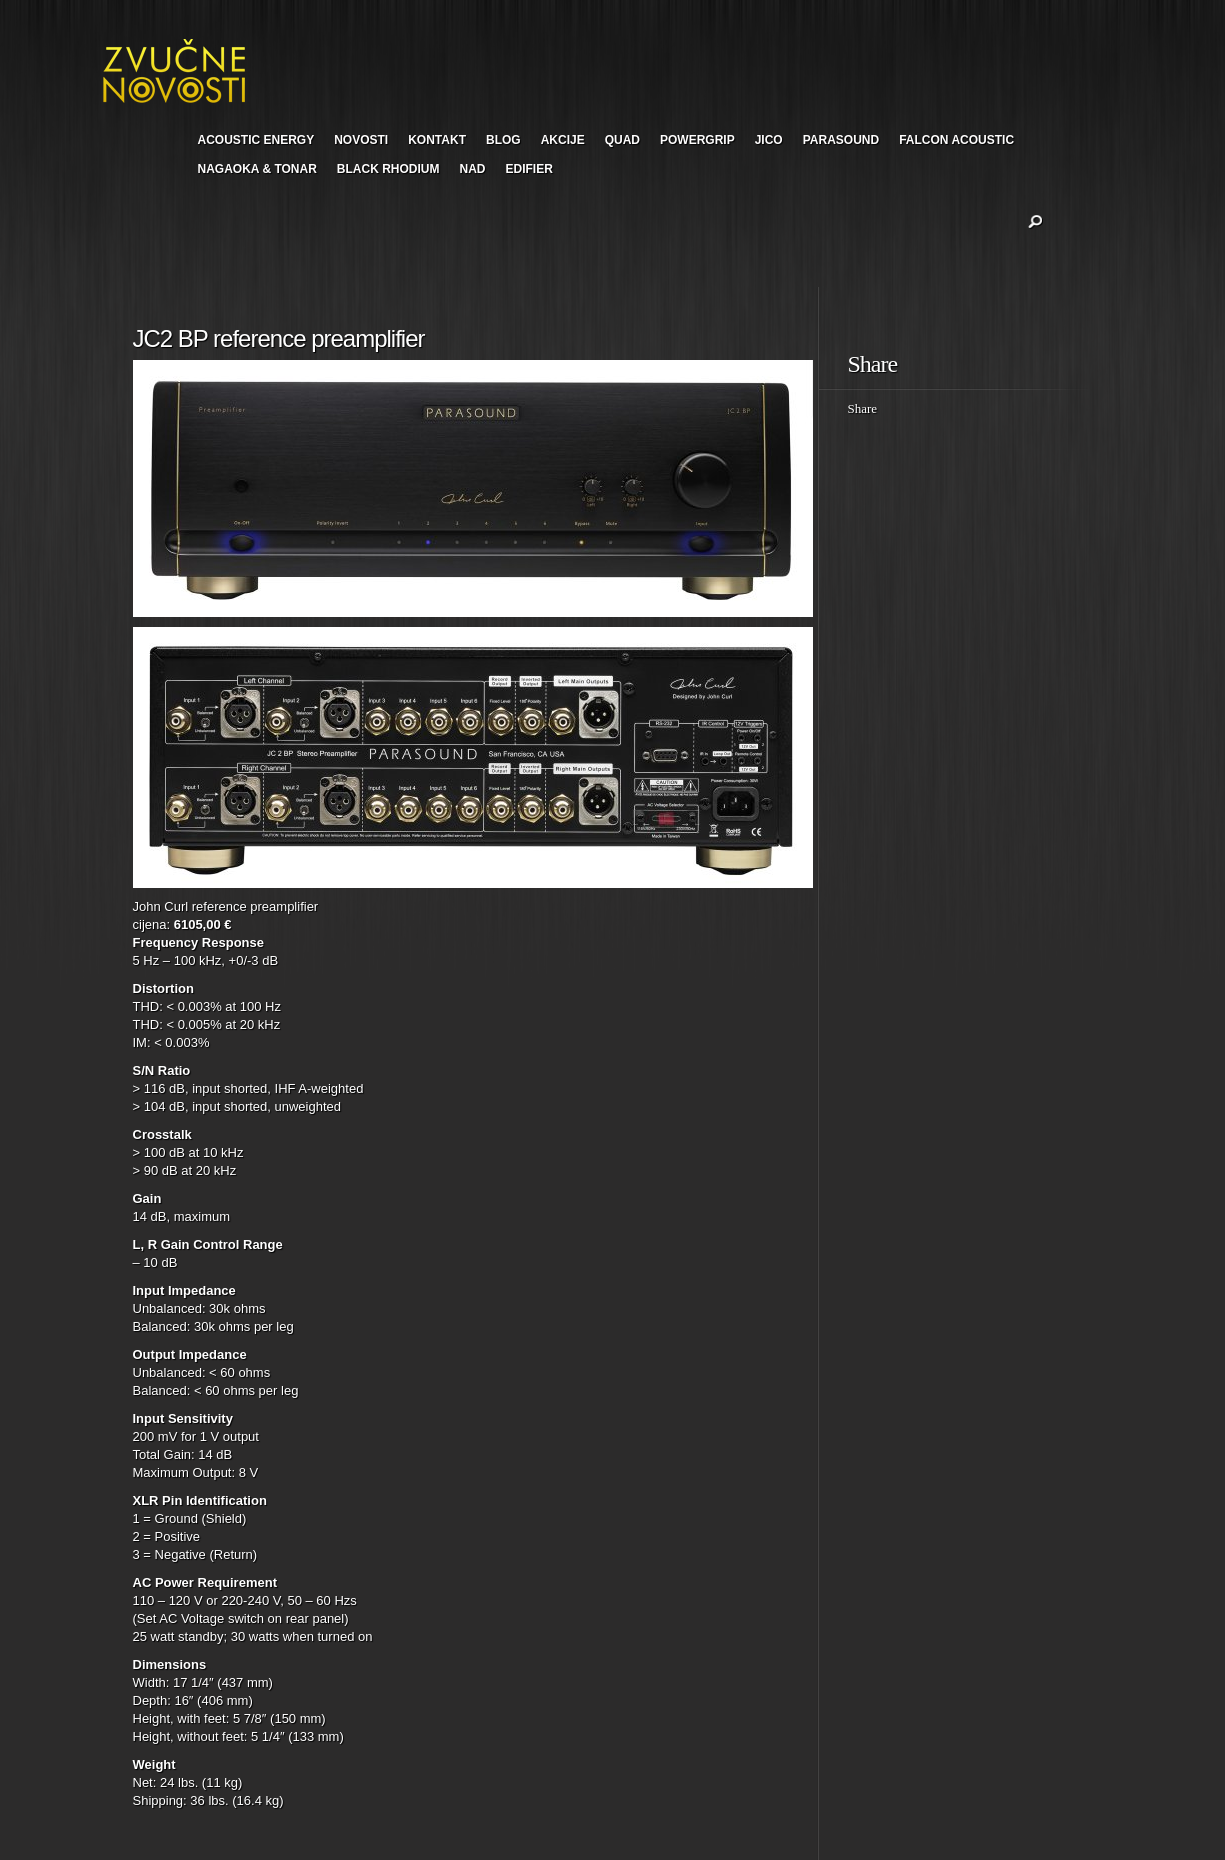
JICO (769, 140)
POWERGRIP (697, 140)
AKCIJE (563, 140)
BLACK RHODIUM (388, 169)
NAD (473, 169)
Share (863, 408)
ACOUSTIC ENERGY (256, 140)
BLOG (503, 140)
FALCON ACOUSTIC (956, 140)
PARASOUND (841, 140)
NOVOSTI (361, 140)
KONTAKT (437, 140)
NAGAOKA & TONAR (257, 169)
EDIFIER (529, 169)
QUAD (622, 140)
